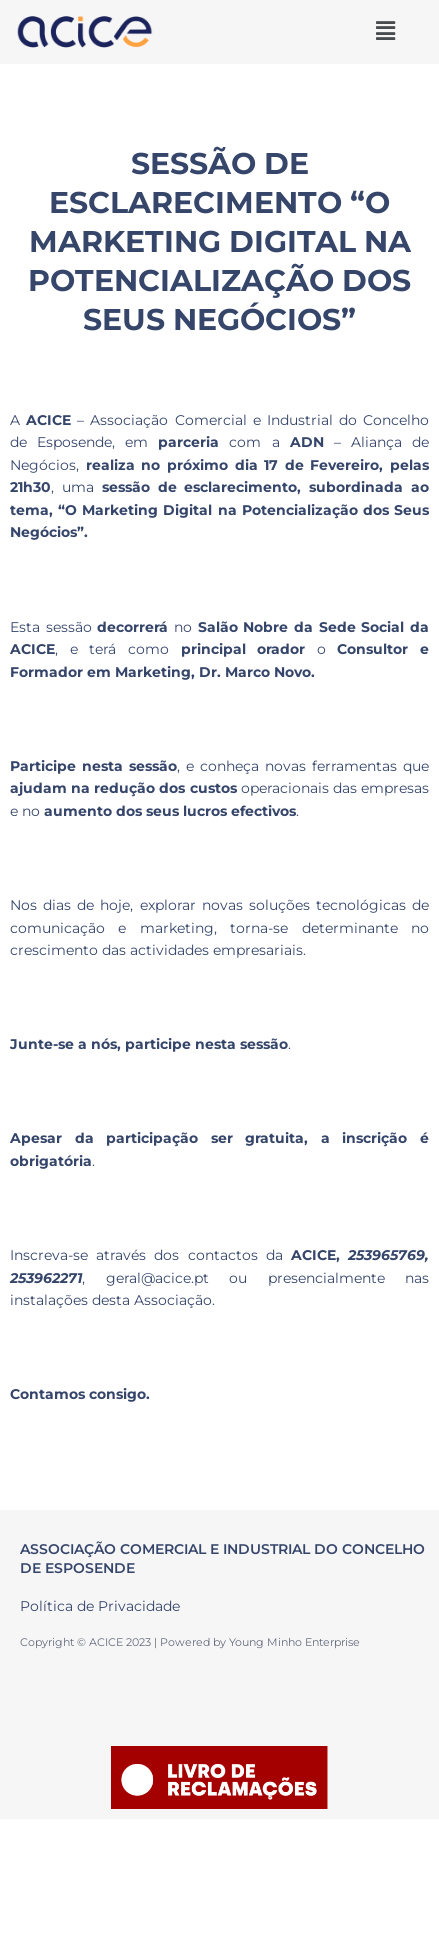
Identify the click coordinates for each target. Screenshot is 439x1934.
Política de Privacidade (100, 1606)
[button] (385, 31)
